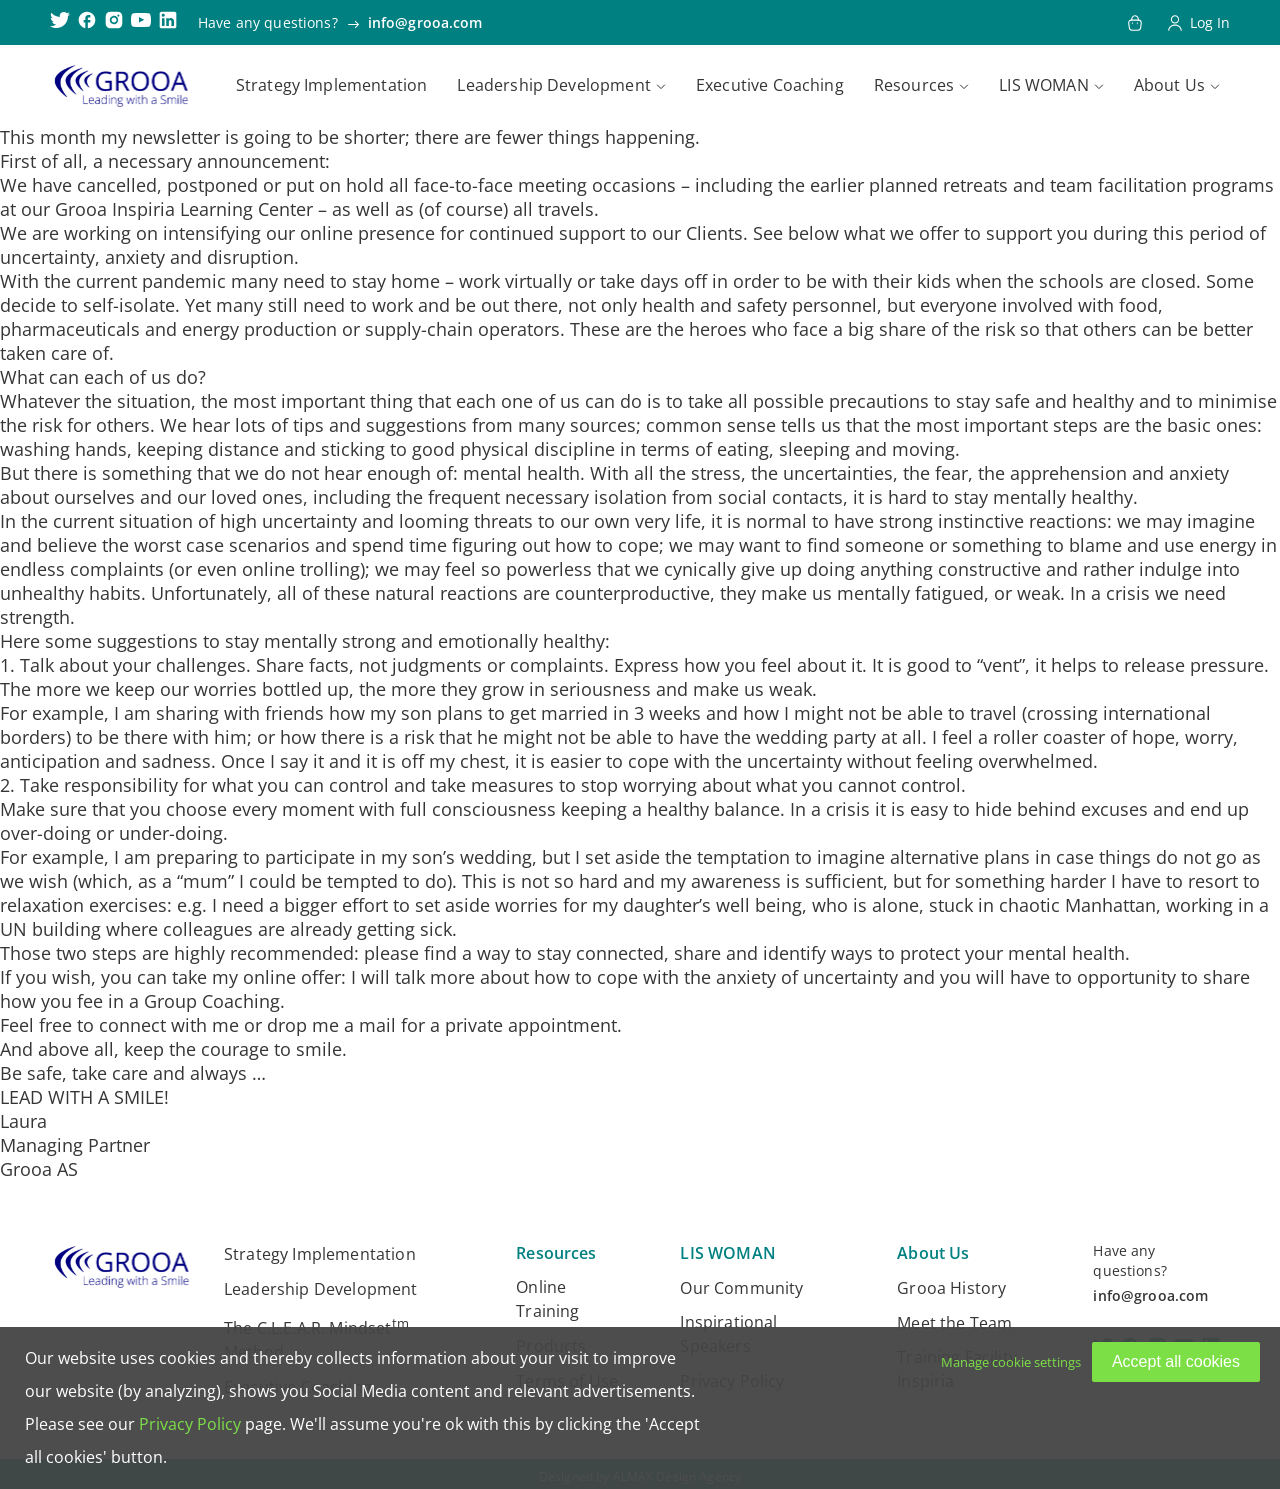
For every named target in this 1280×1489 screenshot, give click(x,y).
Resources (914, 85)
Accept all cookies (1176, 1361)
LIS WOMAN (1043, 85)
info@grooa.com (425, 22)
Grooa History (951, 1288)
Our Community (741, 1288)
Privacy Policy (190, 1424)
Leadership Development (554, 85)
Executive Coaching (770, 85)
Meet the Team (954, 1323)
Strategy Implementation (332, 85)
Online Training (547, 1299)
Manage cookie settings (1011, 1362)
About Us (1169, 85)
